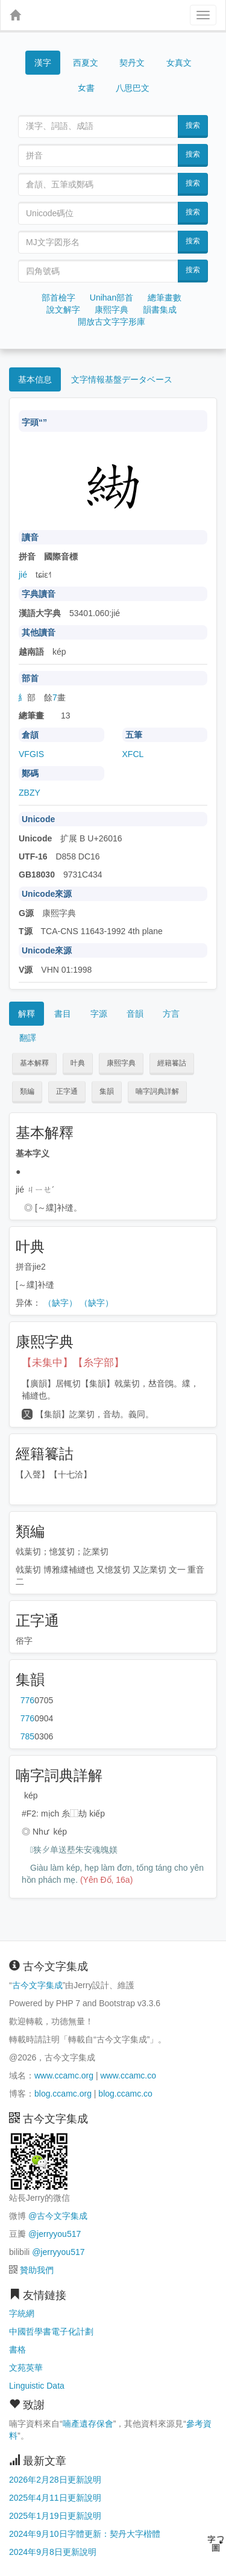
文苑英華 (26, 2367)
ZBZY (29, 792)
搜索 (193, 125)
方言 (171, 1013)
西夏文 (85, 63)
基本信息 (35, 379)
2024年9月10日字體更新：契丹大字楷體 (84, 2534)
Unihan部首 (111, 297)
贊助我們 (37, 2270)
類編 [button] (27, 1091)
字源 (98, 1013)
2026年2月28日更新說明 (55, 2479)
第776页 (27, 1700)
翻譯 (27, 1038)
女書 (86, 87)
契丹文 (132, 62)
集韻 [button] (106, 1091)
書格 (17, 2349)
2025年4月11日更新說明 (55, 2498)
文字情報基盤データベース (121, 379)
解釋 (26, 1013)
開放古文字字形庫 (111, 321)
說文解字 (63, 309)
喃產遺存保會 (88, 2423)
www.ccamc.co (128, 2075)
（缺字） (60, 1303)
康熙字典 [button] (121, 1063)
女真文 (179, 62)
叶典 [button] (78, 1063)
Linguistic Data (36, 2385)
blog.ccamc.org (63, 2093)
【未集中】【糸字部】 (73, 1362)
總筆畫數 (164, 297)
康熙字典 (111, 309)
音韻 (135, 1013)
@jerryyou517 (54, 2234)
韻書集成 (160, 309)
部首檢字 (58, 297)
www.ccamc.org (63, 2075)
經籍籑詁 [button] (171, 1063)
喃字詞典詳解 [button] (157, 1091)
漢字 (42, 62)
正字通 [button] (67, 1091)
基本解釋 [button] (34, 1063)
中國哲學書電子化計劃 (51, 2331)
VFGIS (31, 754)
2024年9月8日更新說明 (52, 2552)
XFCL (133, 754)
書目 (62, 1013)
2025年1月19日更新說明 (55, 2516)
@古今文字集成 (57, 2216)
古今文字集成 (37, 1985)
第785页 (27, 1736)
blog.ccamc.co (125, 2093)
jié (23, 574)
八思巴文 (132, 88)
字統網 (21, 2313)
